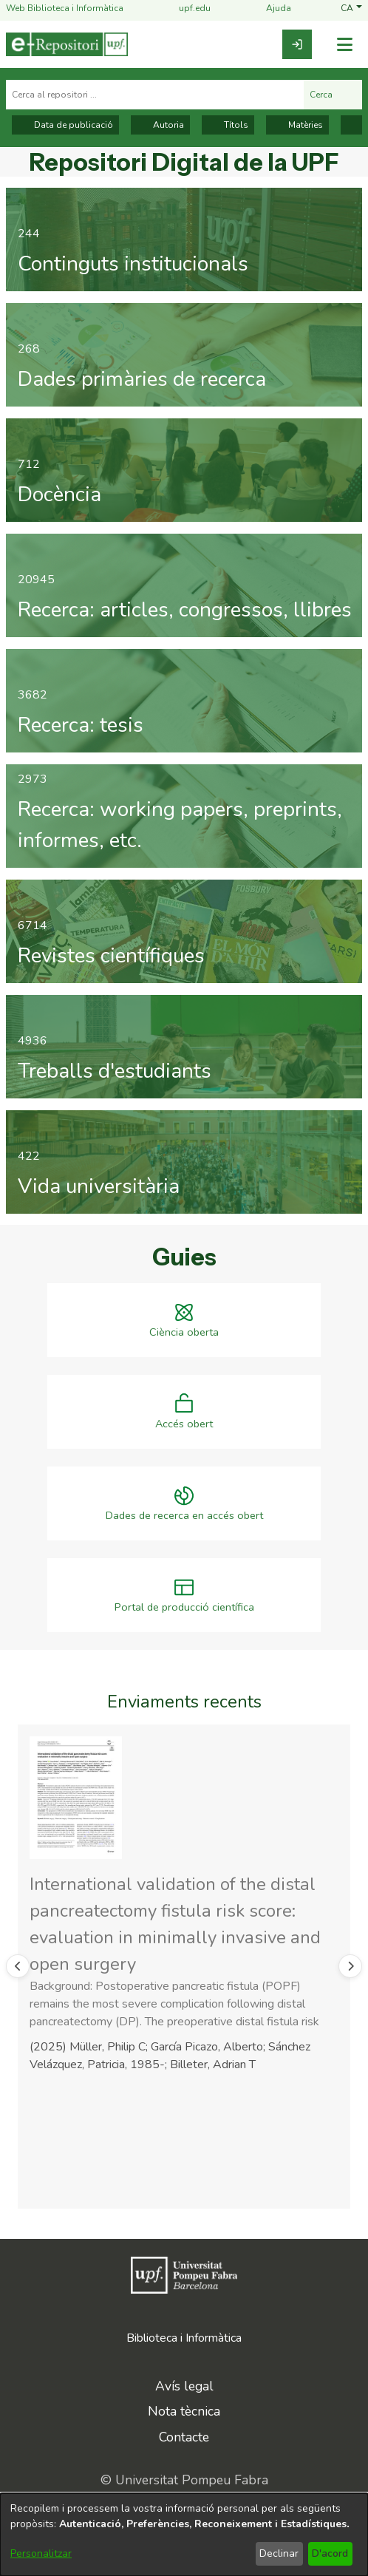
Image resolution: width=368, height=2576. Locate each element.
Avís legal (184, 2386)
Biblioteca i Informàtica (184, 2338)
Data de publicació (65, 125)
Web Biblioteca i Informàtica (64, 8)
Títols (228, 125)
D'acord (330, 2553)
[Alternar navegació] (344, 45)
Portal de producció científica (184, 1607)
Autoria (160, 125)
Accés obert (184, 1424)
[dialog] (184, 2534)
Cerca (333, 94)
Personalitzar (41, 2553)
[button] (351, 8)
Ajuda (269, 8)
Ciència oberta (184, 1332)
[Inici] (67, 44)
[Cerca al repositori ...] (155, 94)
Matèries (297, 125)
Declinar (279, 2553)
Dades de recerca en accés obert (184, 1516)
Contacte (184, 2437)
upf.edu (186, 8)
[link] (297, 44)
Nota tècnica (184, 2411)
